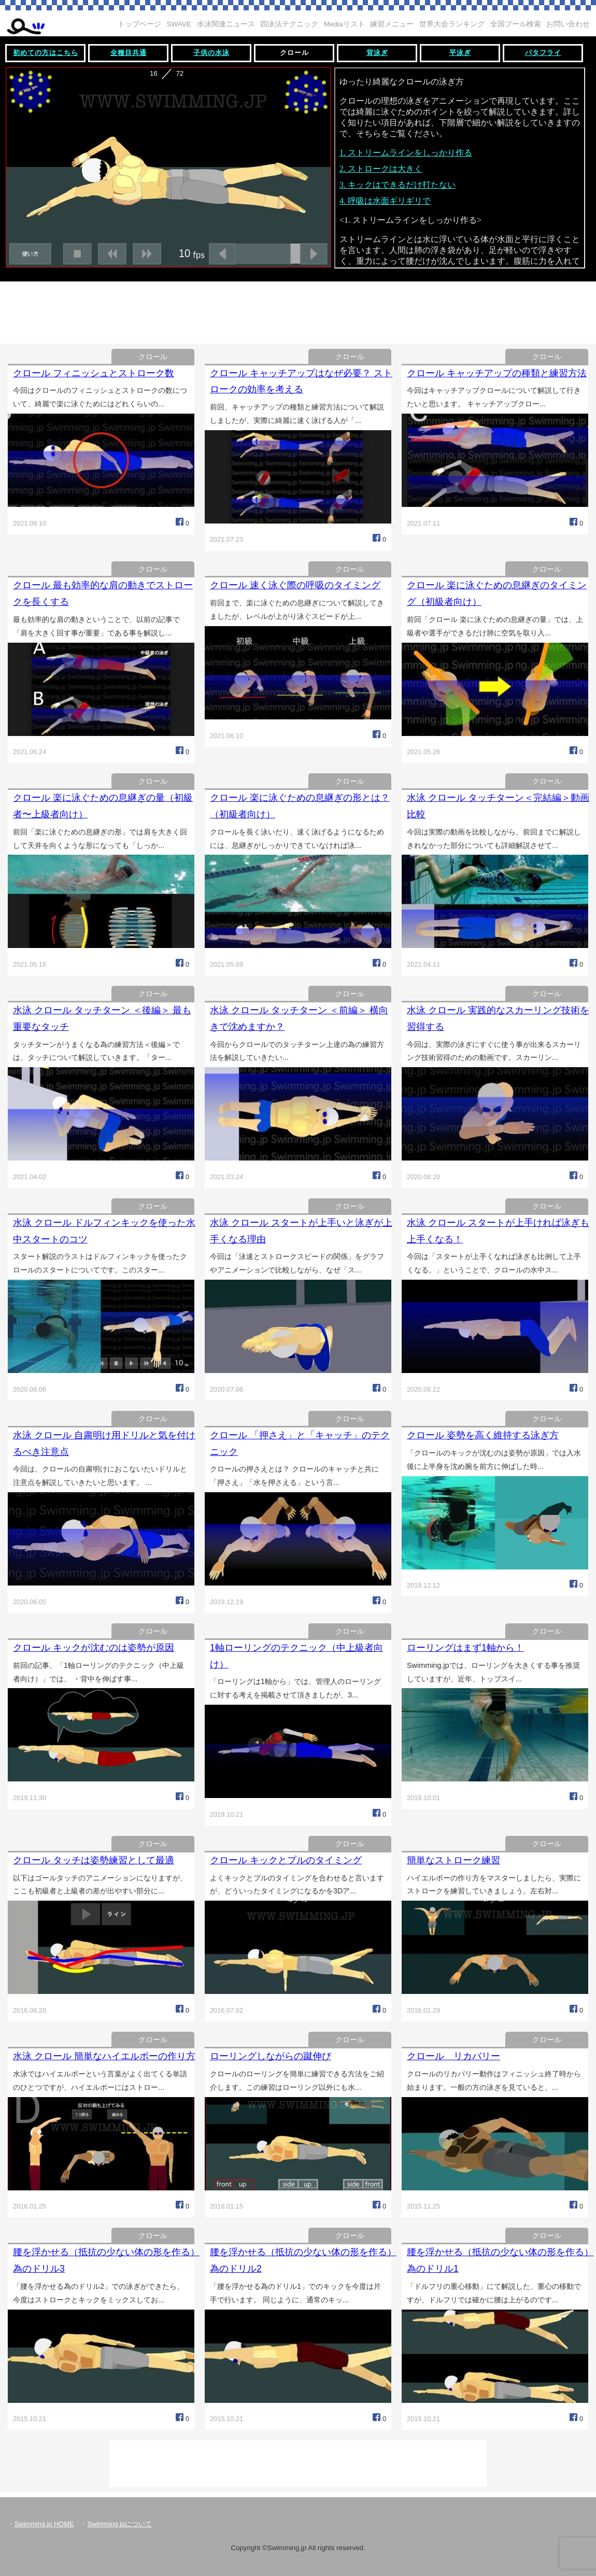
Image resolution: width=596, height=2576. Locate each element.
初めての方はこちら (45, 52)
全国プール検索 (515, 24)
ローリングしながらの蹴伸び (270, 2056)
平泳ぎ (460, 52)
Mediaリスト (344, 24)
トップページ (139, 24)
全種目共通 (128, 52)
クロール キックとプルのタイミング (286, 1860)
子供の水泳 (211, 52)
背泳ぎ (377, 52)
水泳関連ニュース (226, 24)
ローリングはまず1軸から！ (465, 1648)
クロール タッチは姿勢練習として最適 (93, 1860)
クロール (294, 52)
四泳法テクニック (289, 24)
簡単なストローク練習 (453, 1860)
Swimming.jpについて (119, 2524)
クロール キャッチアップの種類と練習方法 (497, 373)
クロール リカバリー (453, 2056)
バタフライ (543, 52)
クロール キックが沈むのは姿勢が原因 (93, 1648)
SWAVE (179, 24)
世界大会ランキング (452, 24)
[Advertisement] (298, 310)
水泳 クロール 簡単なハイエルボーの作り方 (104, 2056)
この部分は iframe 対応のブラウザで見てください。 (298, 170)
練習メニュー (392, 24)
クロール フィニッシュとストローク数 (93, 373)
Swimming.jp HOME (44, 2524)
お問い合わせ (568, 24)
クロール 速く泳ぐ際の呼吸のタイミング (295, 585)
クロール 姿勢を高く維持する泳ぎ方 (483, 1435)
